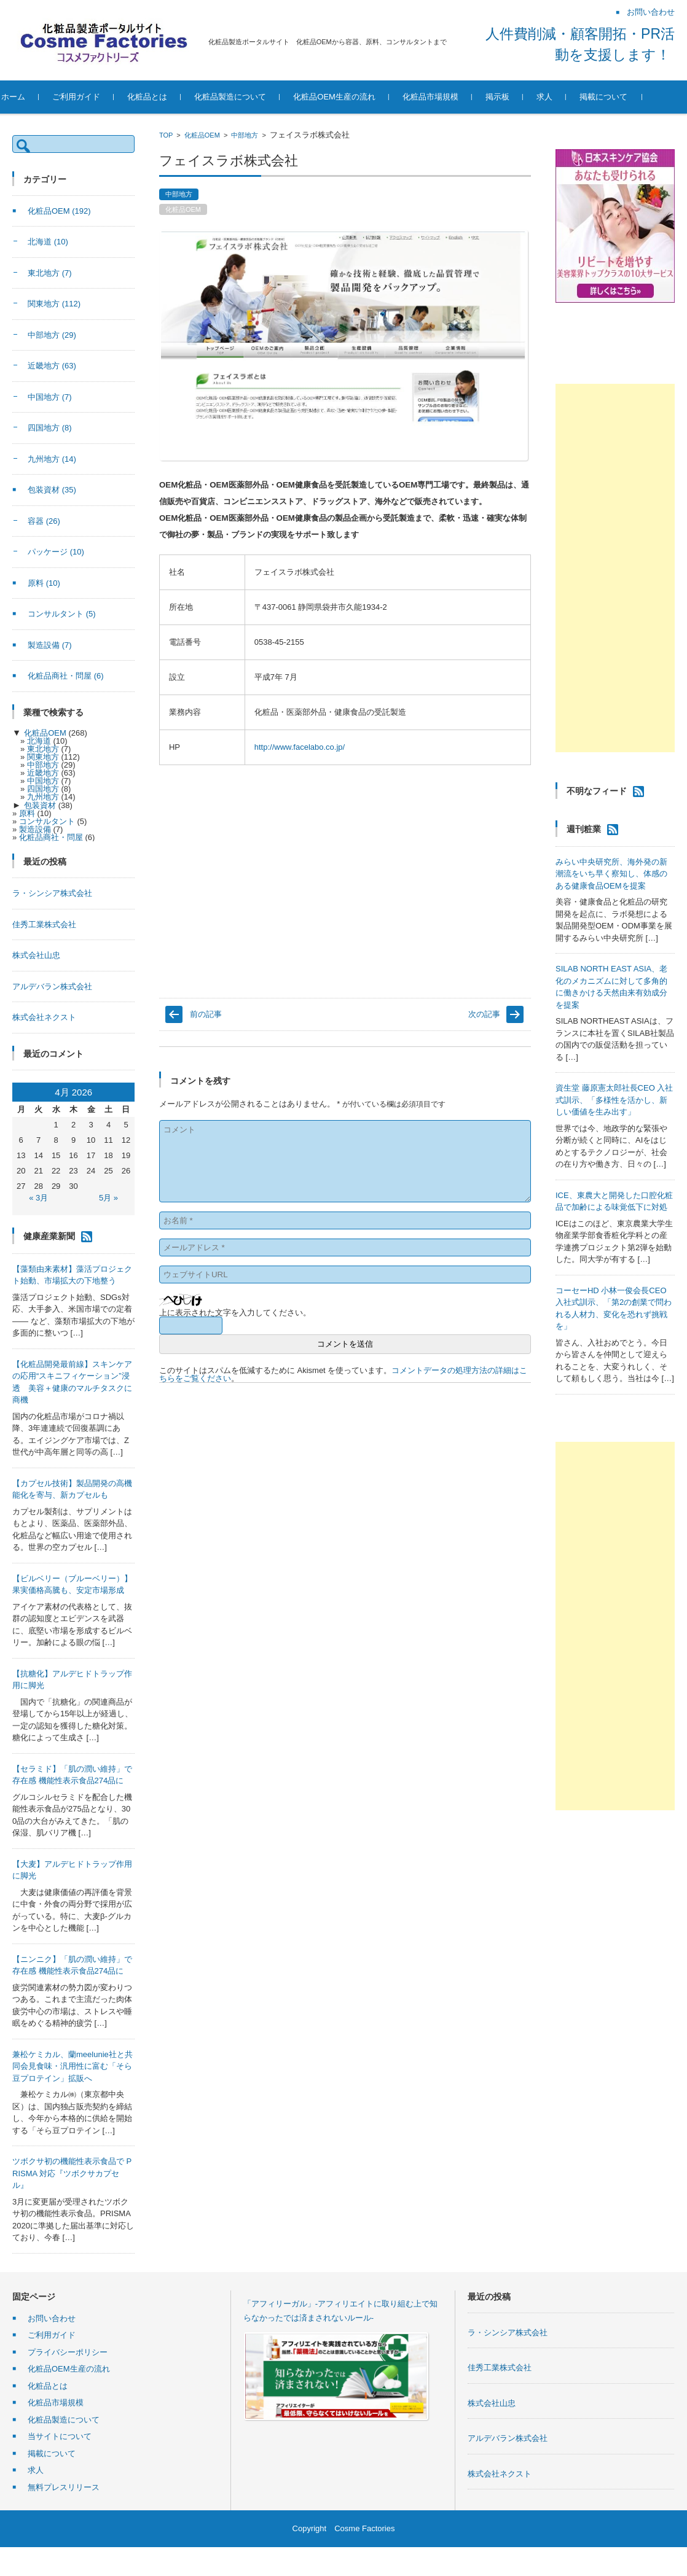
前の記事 (206, 1014)
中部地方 (244, 135)
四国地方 (50, 427)
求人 (569, 96)
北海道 (48, 241)
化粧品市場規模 (455, 96)
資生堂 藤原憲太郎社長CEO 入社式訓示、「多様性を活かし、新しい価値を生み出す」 (614, 1099)
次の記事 (484, 1014)
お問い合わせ (52, 2318)
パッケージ (56, 551)
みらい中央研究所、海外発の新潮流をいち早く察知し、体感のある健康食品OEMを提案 (611, 873)
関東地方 (54, 303)
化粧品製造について (255, 96)
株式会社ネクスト (44, 1017)
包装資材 (52, 489)
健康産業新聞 (49, 1235)
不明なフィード (597, 791)
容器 (44, 521)
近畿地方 (52, 365)
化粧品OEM (202, 135)
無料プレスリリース (64, 2487)
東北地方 (50, 273)
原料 (44, 583)
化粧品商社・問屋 (66, 675)
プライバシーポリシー (68, 2352)
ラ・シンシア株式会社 (52, 893)
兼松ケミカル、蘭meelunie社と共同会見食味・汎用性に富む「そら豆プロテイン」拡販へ (72, 2066)
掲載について (628, 96)
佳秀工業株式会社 (44, 924)
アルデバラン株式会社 (52, 986)
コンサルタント (62, 613)
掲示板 (522, 96)
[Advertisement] (615, 568)
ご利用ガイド (101, 96)
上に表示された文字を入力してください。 (235, 1312)
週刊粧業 (584, 829)
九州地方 (52, 459)
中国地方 (50, 397)
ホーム (38, 96)
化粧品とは (172, 96)
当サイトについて (60, 2436)
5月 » (108, 1197)
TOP (166, 135)
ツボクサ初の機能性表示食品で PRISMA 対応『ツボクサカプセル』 (72, 2173)
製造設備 (50, 645)
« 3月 (38, 1197)
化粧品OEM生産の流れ (359, 96)
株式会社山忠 (36, 955)
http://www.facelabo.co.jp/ (299, 747)
